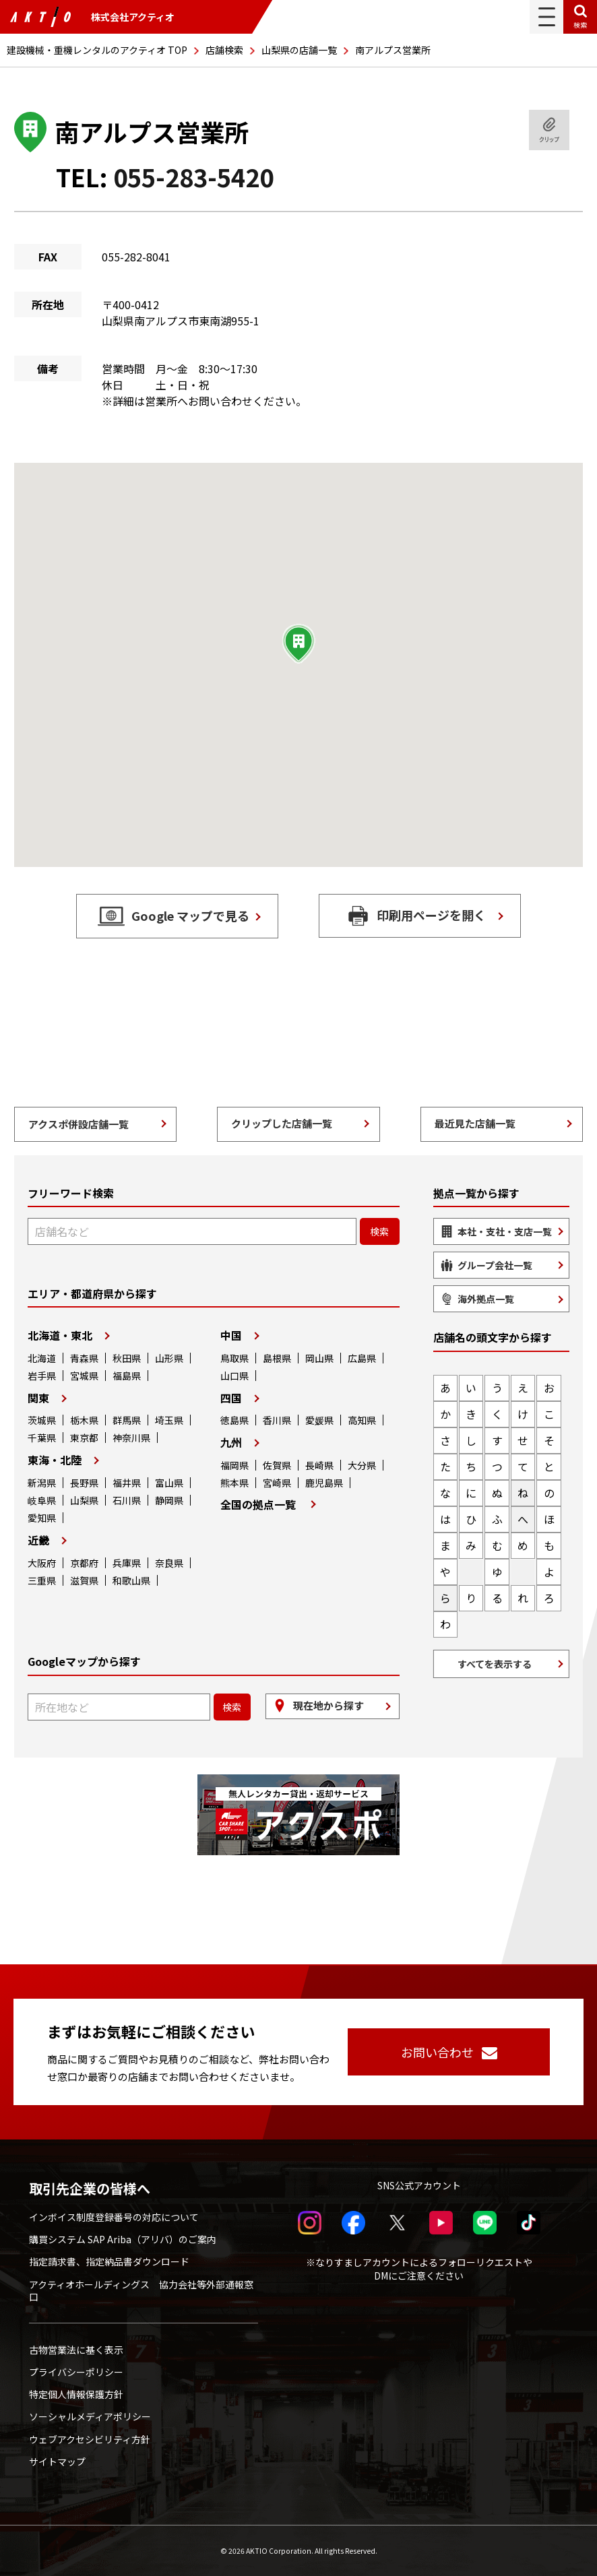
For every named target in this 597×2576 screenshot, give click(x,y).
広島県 (362, 1358)
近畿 (38, 1540)
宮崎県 (277, 1482)
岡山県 (319, 1358)
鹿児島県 (324, 1482)
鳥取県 (234, 1358)
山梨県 (84, 1500)
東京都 (84, 1437)
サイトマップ (57, 2461)
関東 (38, 1398)
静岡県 (169, 1500)
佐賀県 (277, 1465)
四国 (231, 1398)
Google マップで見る (190, 915)
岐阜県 (42, 1500)
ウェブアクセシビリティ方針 (89, 2439)
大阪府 (42, 1563)
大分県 (362, 1465)
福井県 (127, 1482)
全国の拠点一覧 (258, 1504)
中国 (231, 1335)
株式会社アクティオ (92, 17)
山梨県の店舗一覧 (299, 50)
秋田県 (127, 1358)
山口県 (234, 1375)
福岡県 (234, 1465)
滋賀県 (84, 1580)
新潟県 (42, 1482)
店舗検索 (224, 50)
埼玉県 (169, 1420)
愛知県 (42, 1517)
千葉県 (42, 1437)
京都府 (84, 1563)
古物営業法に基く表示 (76, 2350)
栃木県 (84, 1420)
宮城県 (84, 1375)
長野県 (84, 1482)
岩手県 (42, 1375)
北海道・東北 (60, 1335)
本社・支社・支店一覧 (505, 1231)
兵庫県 (127, 1563)
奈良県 (169, 1563)
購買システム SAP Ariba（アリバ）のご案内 (122, 2239)
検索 (580, 25)
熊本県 (234, 1482)
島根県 (277, 1358)
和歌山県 (131, 1580)
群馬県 (127, 1420)
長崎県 (319, 1465)
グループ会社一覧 (495, 1265)
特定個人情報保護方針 (76, 2394)
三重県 (42, 1580)
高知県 (362, 1420)
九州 (231, 1442)
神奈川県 (131, 1437)
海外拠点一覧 (486, 1299)
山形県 (169, 1358)
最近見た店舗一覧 (475, 1123)
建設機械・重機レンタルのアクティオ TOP (97, 50)
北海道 (42, 1358)
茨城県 (42, 1420)
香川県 (277, 1420)
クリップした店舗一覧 (281, 1123)
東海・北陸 (55, 1460)
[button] (298, 644)
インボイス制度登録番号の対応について (114, 2217)
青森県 (84, 1358)
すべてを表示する (495, 1664)
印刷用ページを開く (431, 915)
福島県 (127, 1375)
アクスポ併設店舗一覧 (78, 1124)
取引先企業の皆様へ (89, 2188)
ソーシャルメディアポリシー (90, 2416)
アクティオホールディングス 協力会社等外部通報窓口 (141, 2290)
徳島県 (234, 1420)
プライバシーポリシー (76, 2372)
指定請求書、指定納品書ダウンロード (109, 2261)
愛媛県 (319, 1420)
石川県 (127, 1500)
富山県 (169, 1482)
